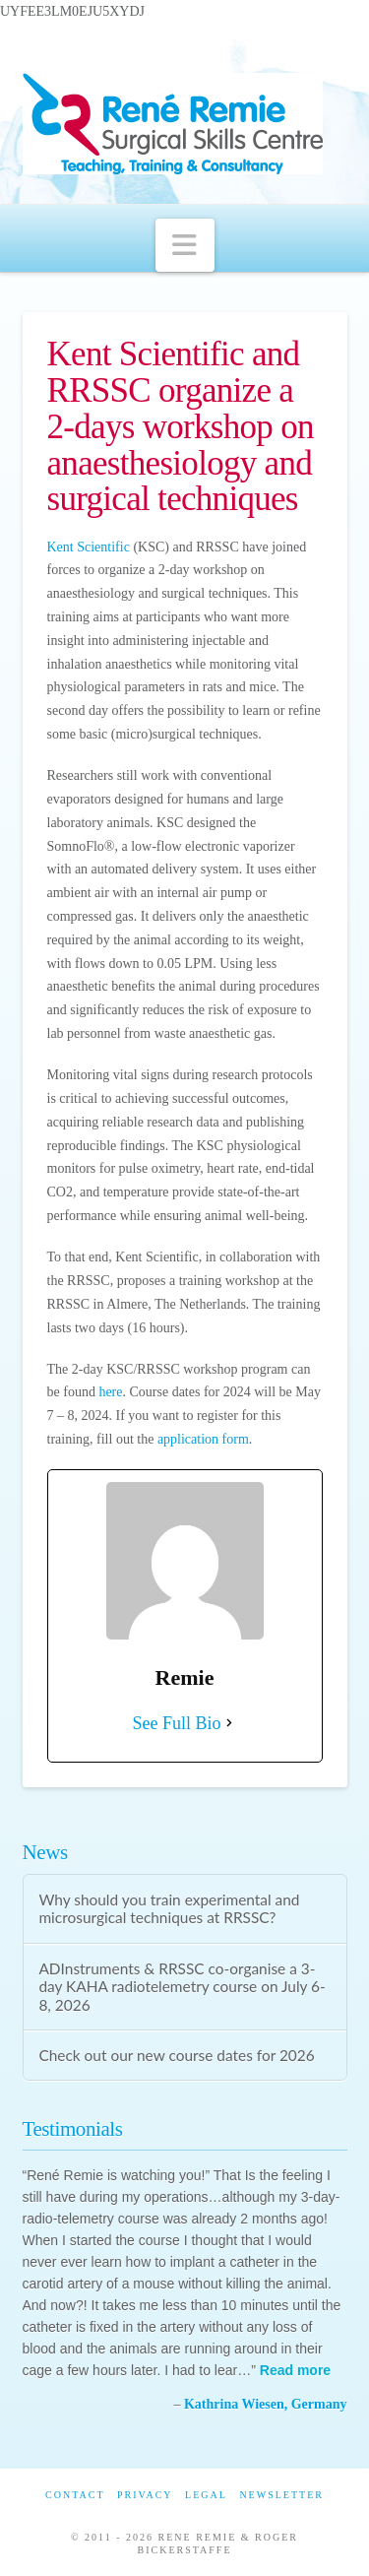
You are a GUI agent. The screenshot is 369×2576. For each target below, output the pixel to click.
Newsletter (281, 2494)
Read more (295, 2370)
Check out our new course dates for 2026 (176, 2055)
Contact (74, 2494)
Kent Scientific (88, 547)
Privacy (145, 2494)
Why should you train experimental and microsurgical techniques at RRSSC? (168, 1909)
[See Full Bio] (229, 1723)
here (110, 1392)
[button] (185, 246)
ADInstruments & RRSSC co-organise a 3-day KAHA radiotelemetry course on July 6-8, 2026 (181, 1987)
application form (203, 1439)
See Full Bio (176, 1723)
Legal (206, 2494)
